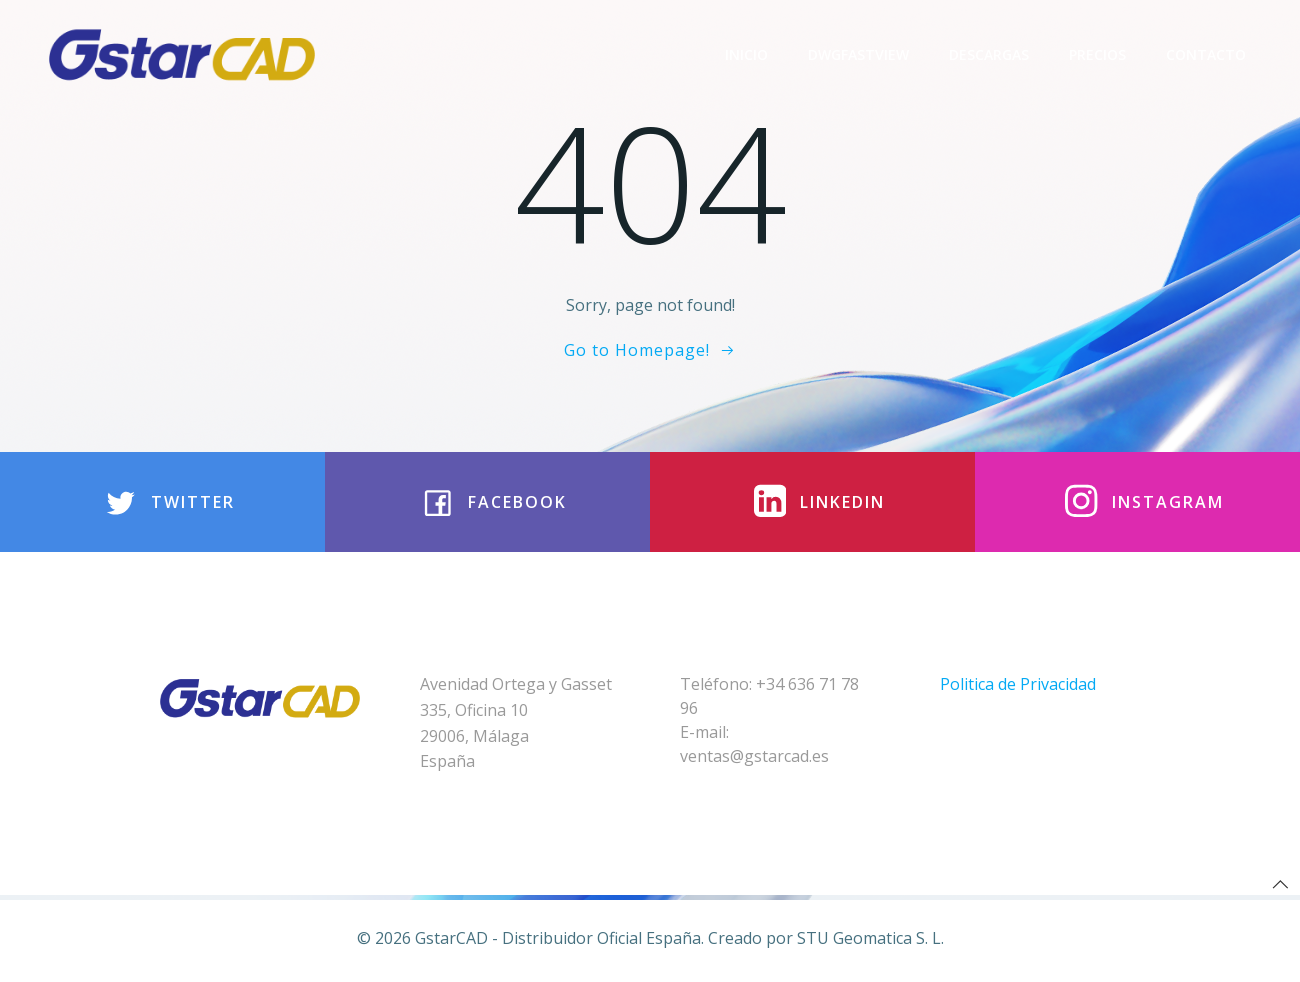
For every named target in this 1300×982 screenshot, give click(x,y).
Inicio (746, 54)
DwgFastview (858, 54)
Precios (1097, 54)
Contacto (1206, 54)
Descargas (989, 54)
